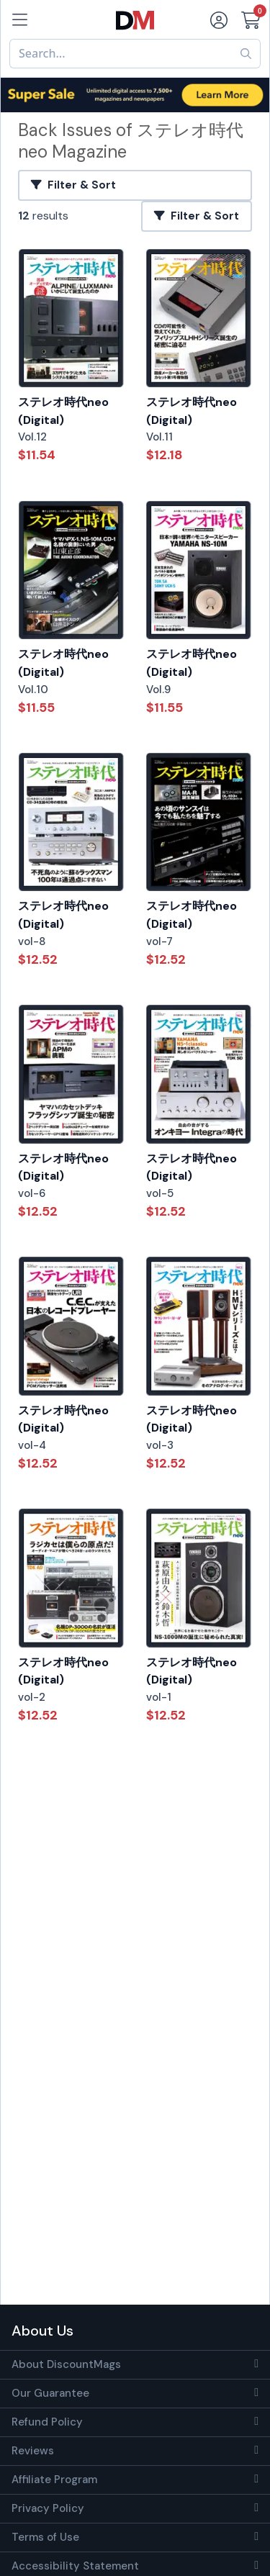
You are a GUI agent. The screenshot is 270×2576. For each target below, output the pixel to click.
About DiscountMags (66, 2364)
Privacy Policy (48, 2508)
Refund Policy (47, 2422)
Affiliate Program (54, 2479)
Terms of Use (45, 2537)
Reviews (33, 2451)
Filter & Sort (73, 185)
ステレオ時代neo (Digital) (63, 411)
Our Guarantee (50, 2393)
